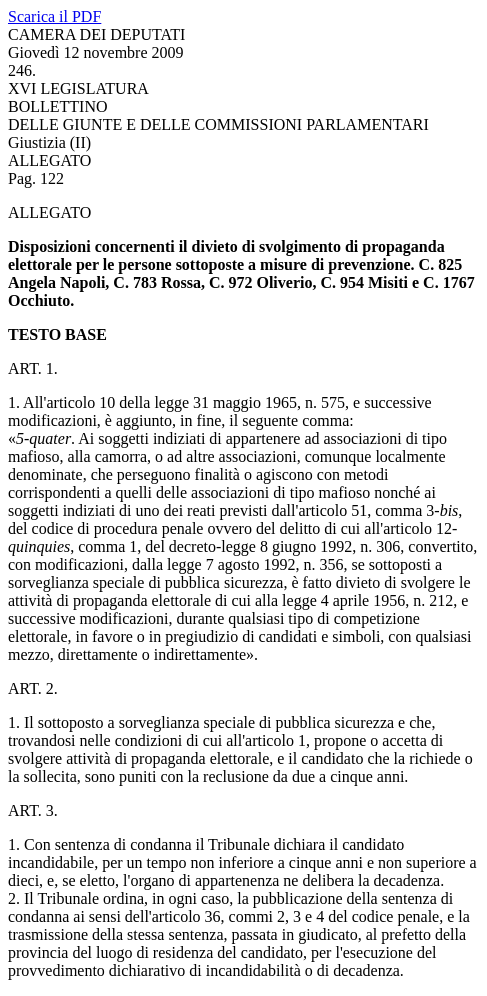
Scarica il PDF (54, 16)
